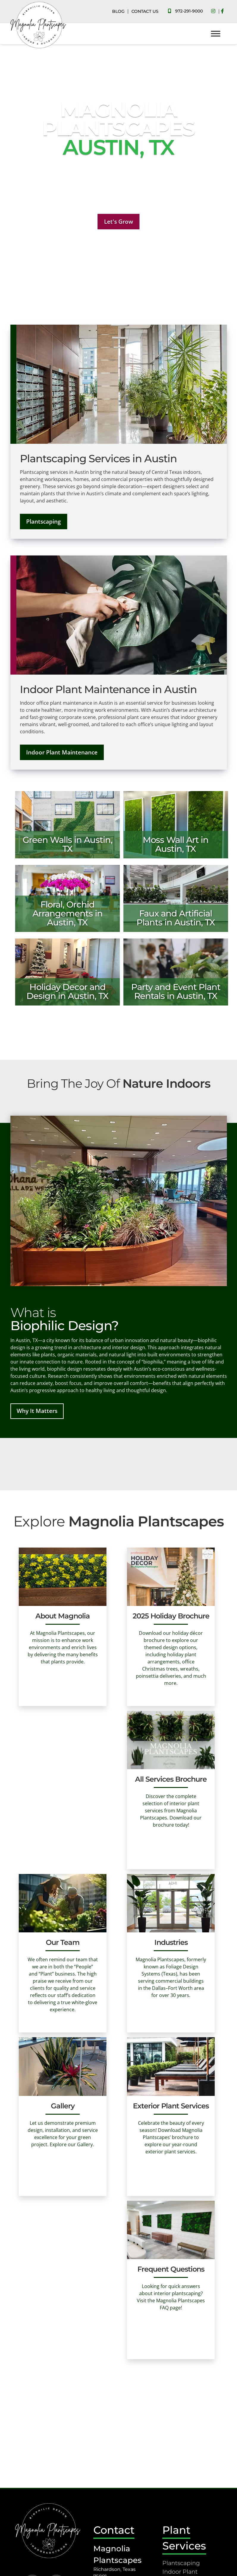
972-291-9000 (189, 11)
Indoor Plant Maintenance (62, 752)
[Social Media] (214, 11)
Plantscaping (43, 521)
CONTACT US (144, 11)
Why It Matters (37, 1411)
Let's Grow (118, 221)
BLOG (118, 11)
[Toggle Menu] (215, 33)
